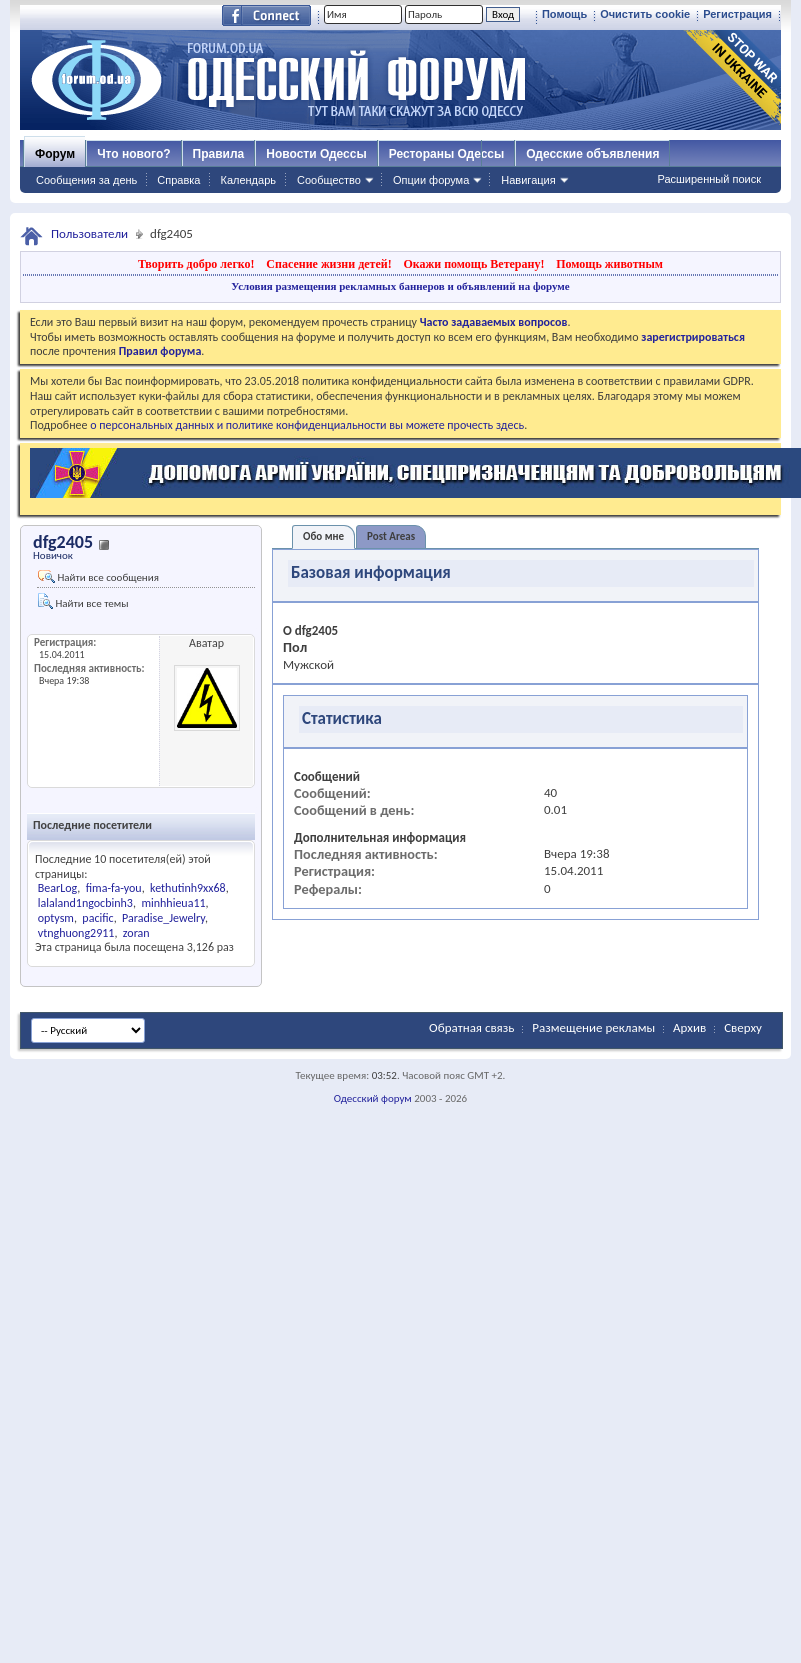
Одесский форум (373, 1098)
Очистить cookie (645, 14)
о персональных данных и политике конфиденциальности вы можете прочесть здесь (307, 425)
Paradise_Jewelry (163, 918)
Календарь (248, 180)
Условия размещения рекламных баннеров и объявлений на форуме (400, 286)
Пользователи (89, 233)
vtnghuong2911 (76, 933)
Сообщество (329, 180)
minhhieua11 (173, 903)
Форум (55, 154)
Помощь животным (609, 264)
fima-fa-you (114, 888)
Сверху (743, 1027)
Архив (689, 1027)
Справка (178, 180)
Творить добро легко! (196, 264)
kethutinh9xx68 (188, 888)
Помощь (564, 14)
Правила (219, 154)
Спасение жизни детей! (328, 264)
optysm (56, 918)
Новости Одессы (316, 154)
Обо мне (323, 536)
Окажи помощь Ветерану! (473, 264)
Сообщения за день (86, 180)
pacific (97, 918)
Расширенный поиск (709, 179)
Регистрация (737, 14)
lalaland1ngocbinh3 (85, 903)
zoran (136, 933)
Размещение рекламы (593, 1027)
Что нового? (133, 154)
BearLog (58, 888)
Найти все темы (83, 601)
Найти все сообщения (98, 577)
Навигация (528, 180)
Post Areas (391, 536)
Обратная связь (471, 1027)
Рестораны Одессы (447, 154)
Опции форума (431, 180)
